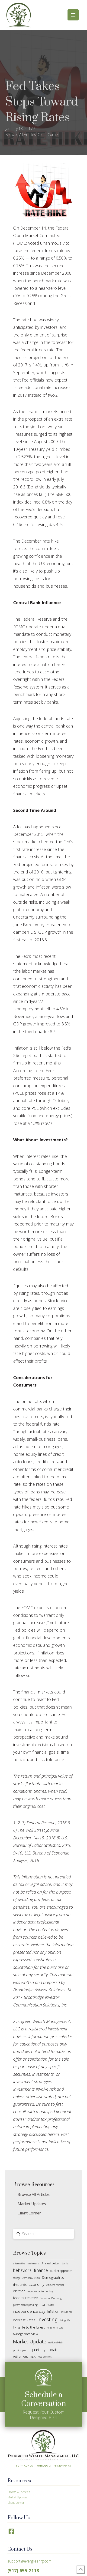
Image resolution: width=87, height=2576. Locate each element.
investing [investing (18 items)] (48, 2319)
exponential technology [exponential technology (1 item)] (40, 2291)
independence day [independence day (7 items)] (29, 2311)
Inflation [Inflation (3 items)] (53, 2311)
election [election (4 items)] (19, 2291)
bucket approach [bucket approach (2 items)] (61, 2271)
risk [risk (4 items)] (32, 2356)
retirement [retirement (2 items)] (20, 2357)
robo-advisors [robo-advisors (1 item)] (45, 2356)
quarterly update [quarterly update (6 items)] (44, 2349)
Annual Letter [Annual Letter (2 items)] (51, 2263)
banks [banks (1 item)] (65, 2263)
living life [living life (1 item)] (65, 2320)
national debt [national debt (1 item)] (55, 2342)
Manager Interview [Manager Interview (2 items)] (25, 2334)
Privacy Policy (62, 2465)
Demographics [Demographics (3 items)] (53, 2277)
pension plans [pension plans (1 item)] (20, 2350)
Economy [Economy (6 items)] (36, 2284)
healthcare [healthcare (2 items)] (47, 2305)
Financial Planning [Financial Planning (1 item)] (51, 2298)
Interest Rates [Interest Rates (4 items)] (24, 2320)
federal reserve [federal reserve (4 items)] (25, 2297)
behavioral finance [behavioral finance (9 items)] (30, 2270)
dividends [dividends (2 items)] (19, 2285)
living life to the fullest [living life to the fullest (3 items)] (29, 2327)
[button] (73, 14)
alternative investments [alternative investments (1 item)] (26, 2263)
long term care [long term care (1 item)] (55, 2327)
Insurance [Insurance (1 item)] (66, 2311)
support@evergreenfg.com (29, 2561)
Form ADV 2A (24, 2465)
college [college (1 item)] (16, 2278)
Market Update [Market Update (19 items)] (29, 2341)
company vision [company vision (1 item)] (31, 2278)
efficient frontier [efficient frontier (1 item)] (55, 2284)
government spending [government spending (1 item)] (25, 2304)
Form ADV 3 (43, 2465)
